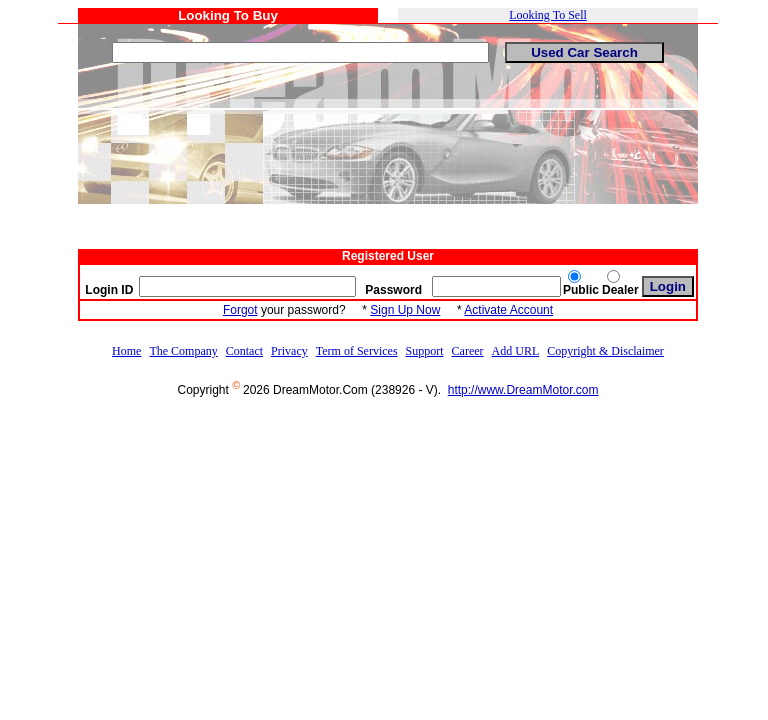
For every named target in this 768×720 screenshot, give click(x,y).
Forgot (240, 310)
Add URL (516, 351)
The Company (183, 351)
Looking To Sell (548, 15)
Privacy (289, 351)
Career (468, 351)
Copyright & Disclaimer (605, 351)
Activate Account (508, 310)
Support (425, 351)
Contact (244, 351)
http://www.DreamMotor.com (523, 390)
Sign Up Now (405, 310)
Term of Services (357, 351)
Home (126, 351)
